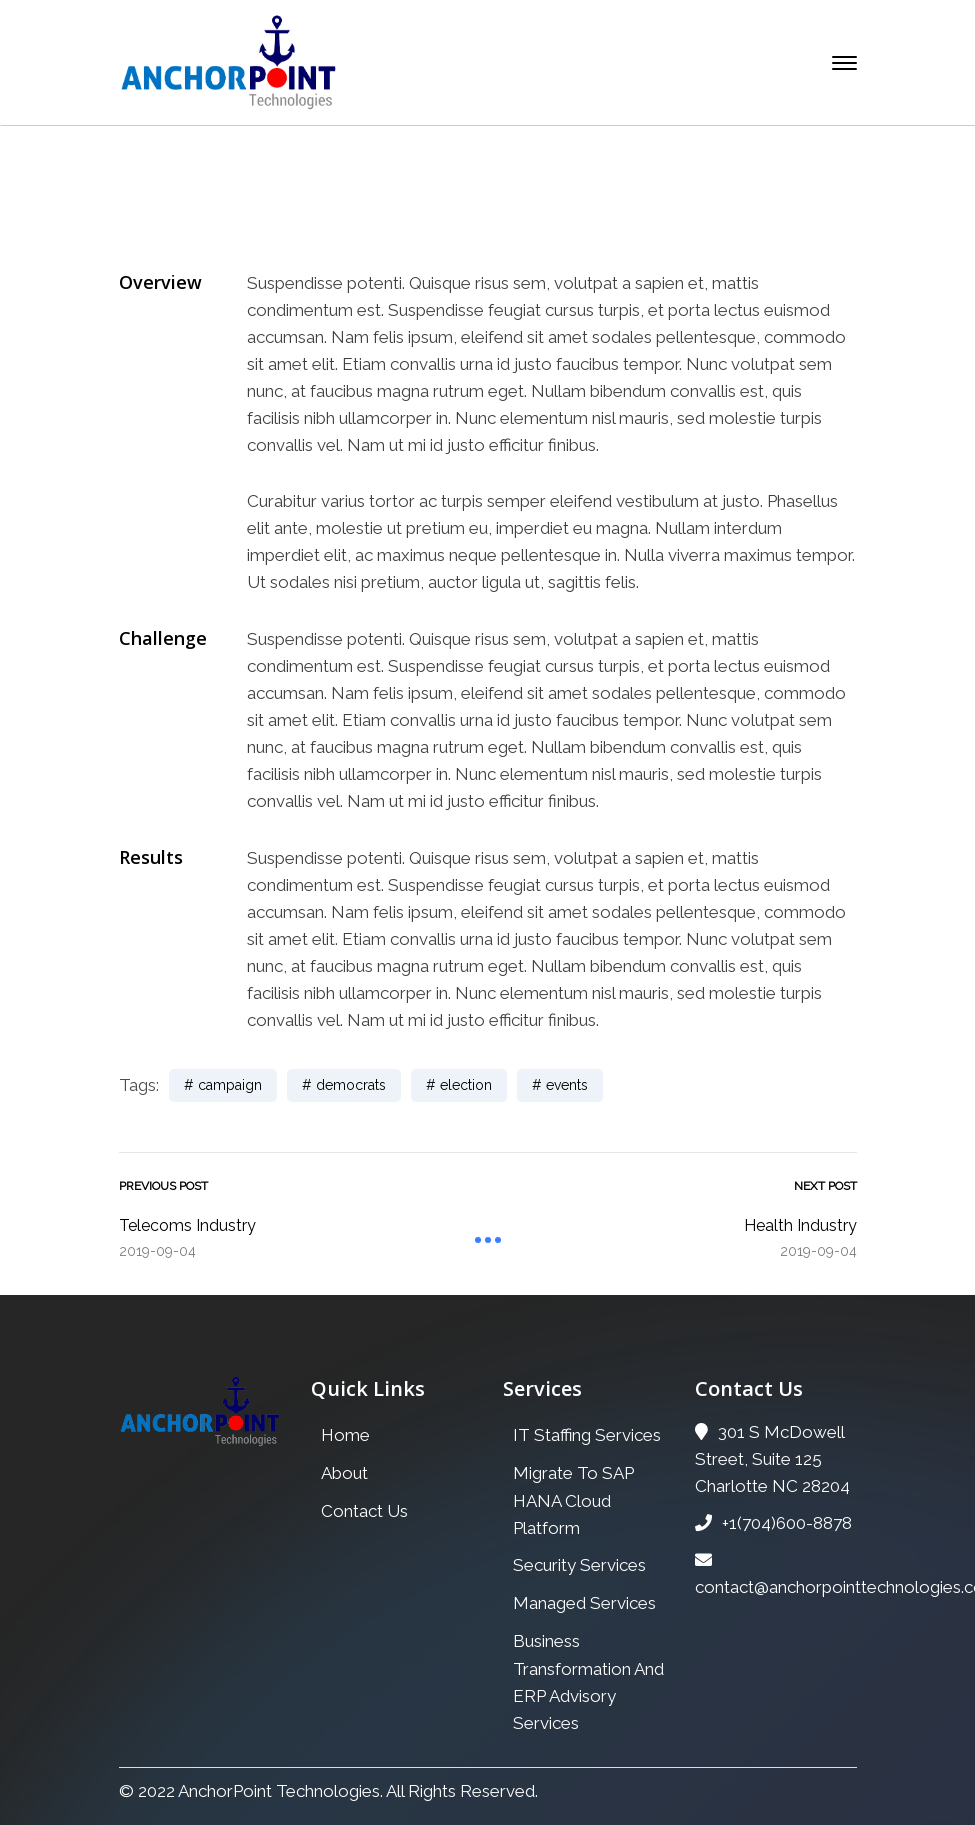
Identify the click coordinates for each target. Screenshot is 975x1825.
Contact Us (364, 1511)
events (567, 1085)
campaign (230, 1085)
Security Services (579, 1565)
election (466, 1085)
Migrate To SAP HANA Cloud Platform (573, 1500)
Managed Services (584, 1603)
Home (317, 231)
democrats (351, 1085)
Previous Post (163, 1186)
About (344, 1473)
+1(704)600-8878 (773, 1523)
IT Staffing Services (587, 1435)
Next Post (825, 1186)
